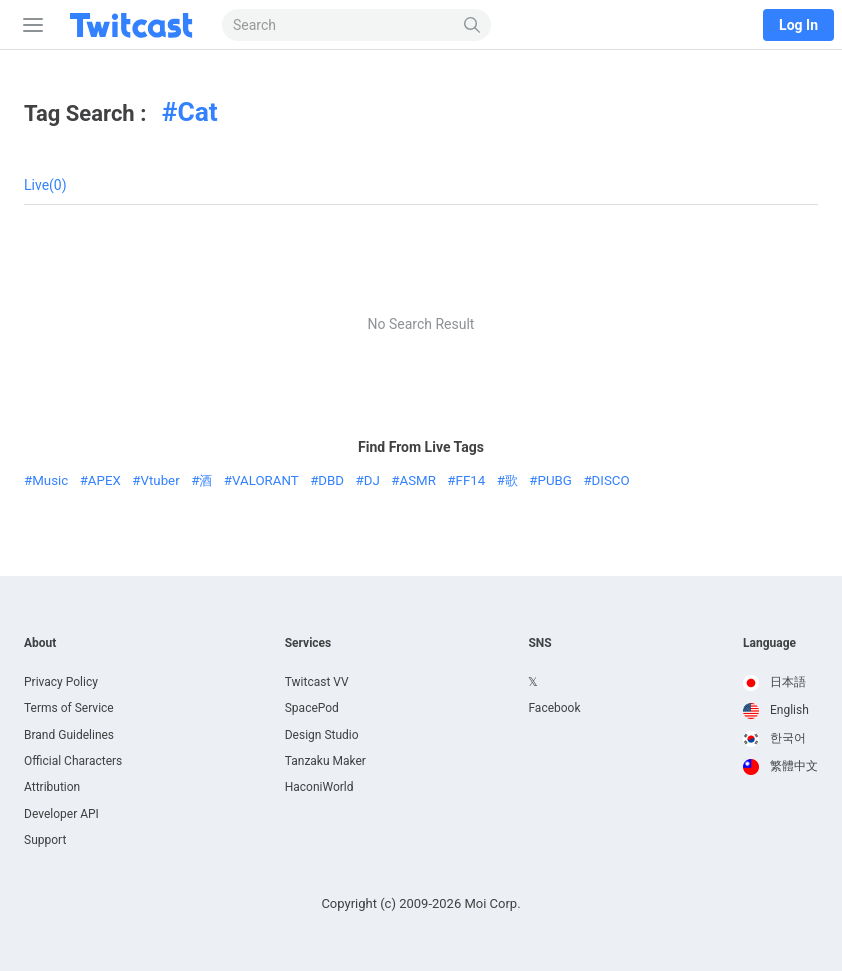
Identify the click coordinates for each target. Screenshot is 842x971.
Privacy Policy (61, 682)
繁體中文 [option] (780, 766)
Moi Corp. (492, 903)
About (40, 643)
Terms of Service (69, 708)
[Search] (472, 25)
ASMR (418, 480)
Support (45, 840)
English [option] (776, 710)
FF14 (471, 480)
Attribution (52, 787)
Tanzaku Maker (325, 761)
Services (308, 643)
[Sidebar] (29, 25)
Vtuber (160, 480)
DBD (331, 480)
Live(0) (45, 185)
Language (769, 643)
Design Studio (322, 735)
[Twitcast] (135, 25)
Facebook (554, 708)
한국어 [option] (774, 738)
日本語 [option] (774, 682)
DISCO (611, 480)
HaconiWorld (319, 787)
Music (50, 480)
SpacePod (312, 708)
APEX (104, 480)
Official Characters (73, 761)
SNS (539, 643)
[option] (780, 683)
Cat (197, 112)
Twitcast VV (317, 682)
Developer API (61, 814)
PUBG (555, 480)
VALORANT (265, 480)
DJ (372, 480)
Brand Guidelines (69, 735)
